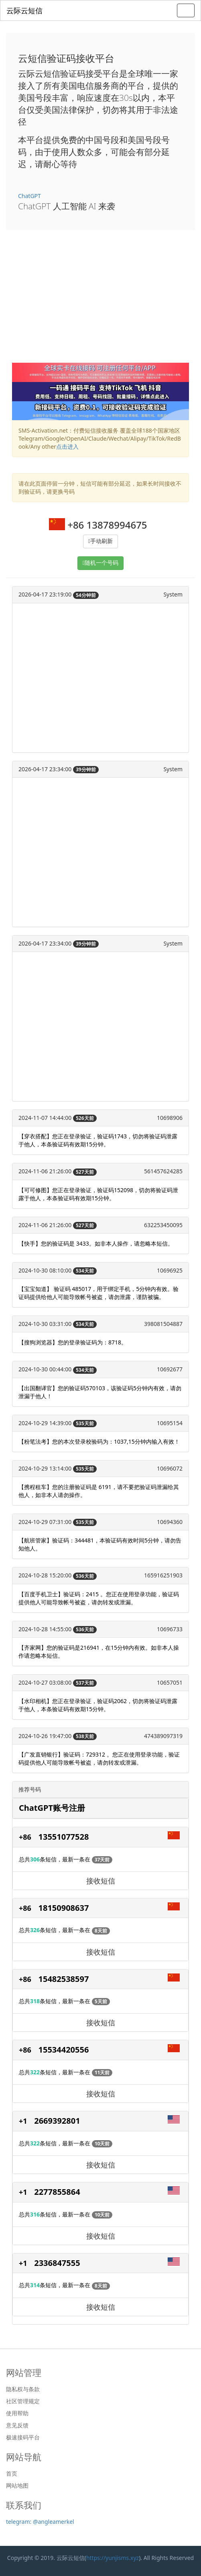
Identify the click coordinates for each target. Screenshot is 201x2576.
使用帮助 (17, 2413)
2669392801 (57, 2120)
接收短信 (100, 1881)
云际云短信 (24, 10)
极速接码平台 (23, 2437)
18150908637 (64, 1907)
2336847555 (57, 2262)
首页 (11, 2474)
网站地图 (17, 2486)
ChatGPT (29, 196)
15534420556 (64, 2049)
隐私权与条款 (23, 2389)
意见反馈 (17, 2425)
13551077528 (64, 1836)
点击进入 (67, 446)
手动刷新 (101, 541)
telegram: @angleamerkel (40, 2521)
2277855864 (57, 2191)
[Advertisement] (100, 302)
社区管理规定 (23, 2401)
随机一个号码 (101, 563)
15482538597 (64, 1978)
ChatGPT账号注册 (52, 1807)
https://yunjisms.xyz (112, 2558)
